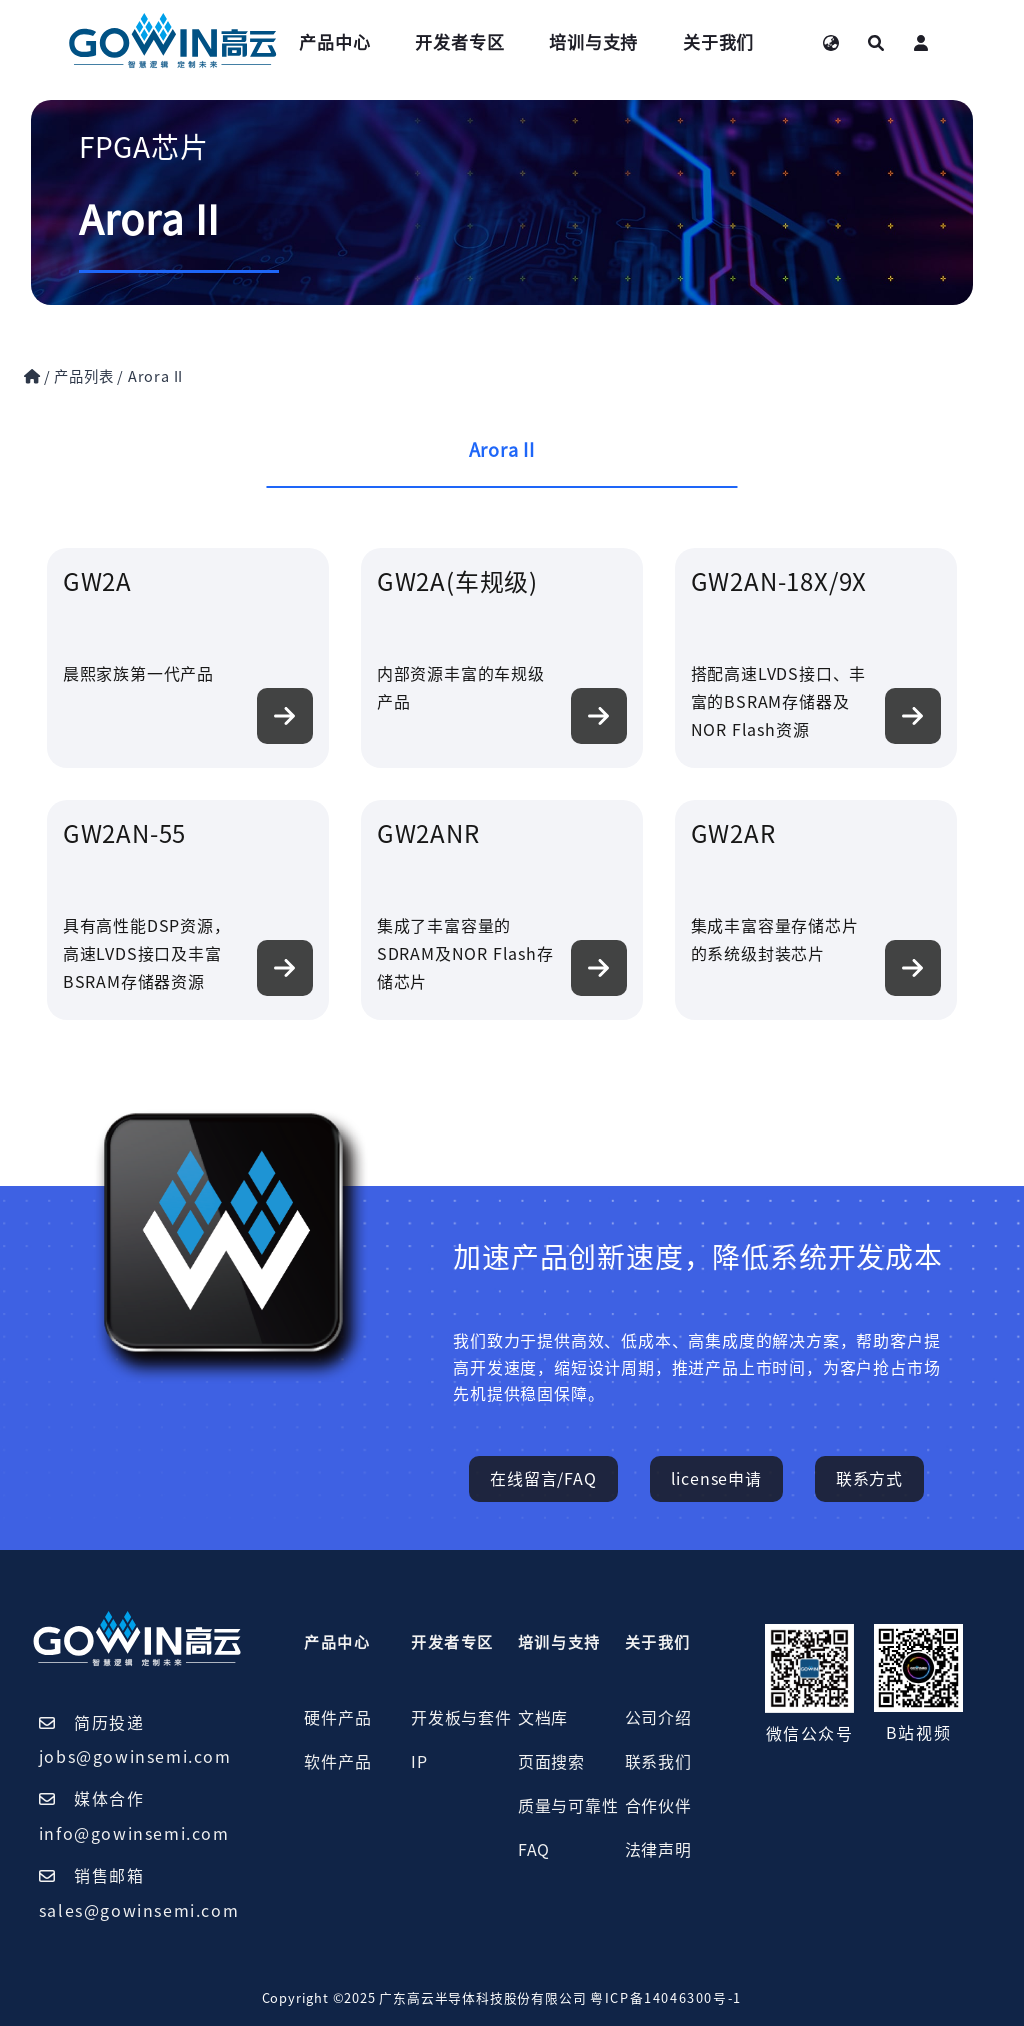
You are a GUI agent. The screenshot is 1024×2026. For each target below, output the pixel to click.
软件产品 (337, 1762)
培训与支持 (593, 42)
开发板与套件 (461, 1718)
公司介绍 (658, 1718)
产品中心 (334, 42)
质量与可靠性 (568, 1806)
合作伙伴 (658, 1806)
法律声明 (658, 1850)
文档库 (543, 1718)
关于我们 (718, 42)
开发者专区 (459, 42)
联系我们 (658, 1762)
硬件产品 (337, 1718)
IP (419, 1762)
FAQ (534, 1850)
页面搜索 (551, 1762)
